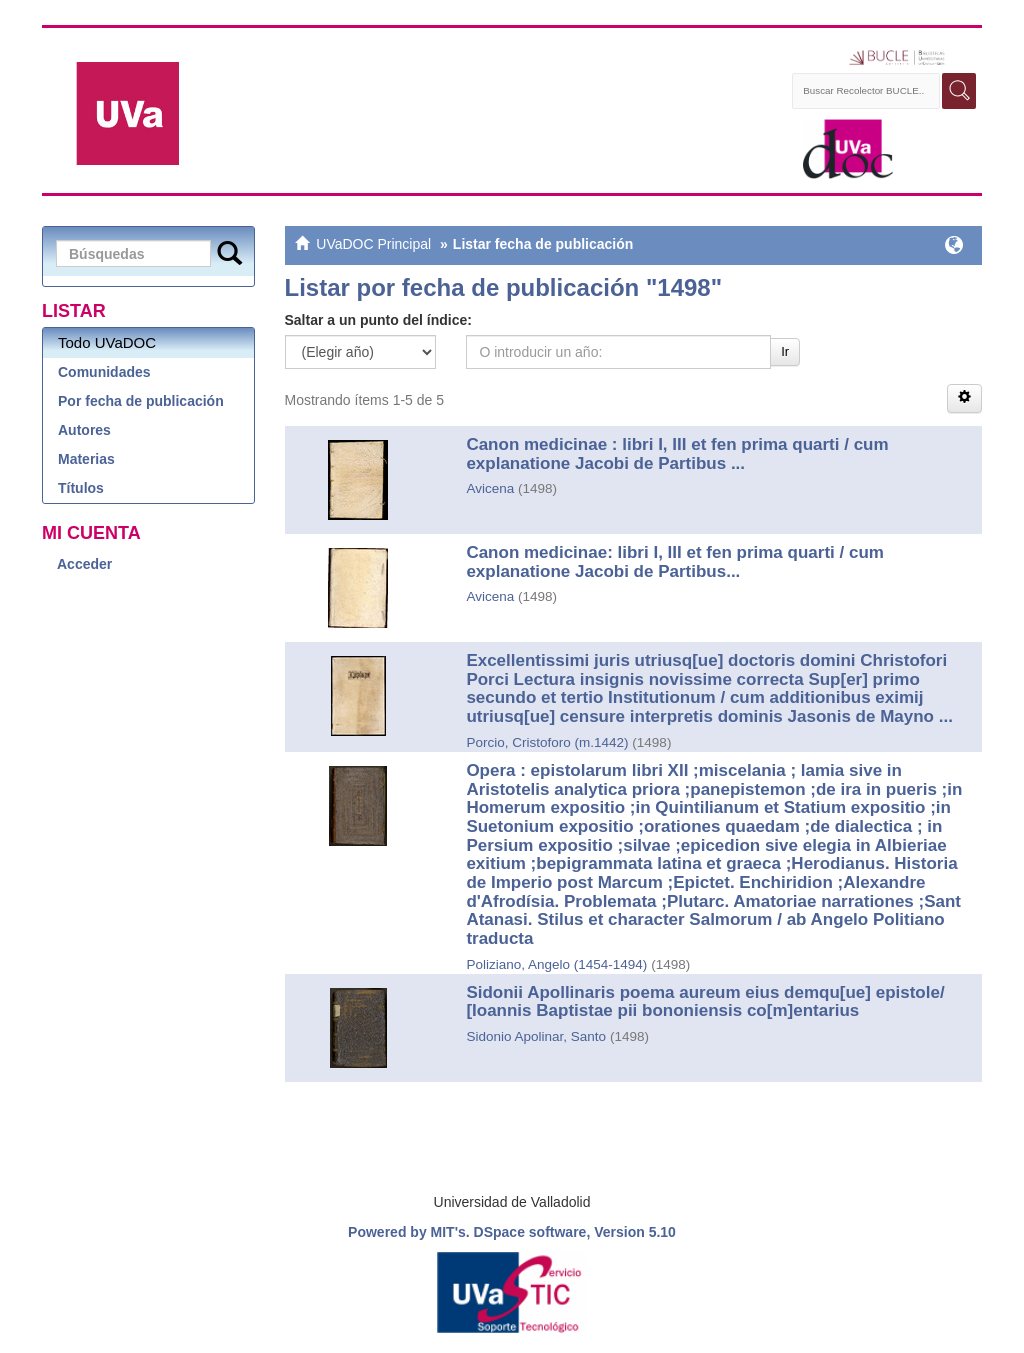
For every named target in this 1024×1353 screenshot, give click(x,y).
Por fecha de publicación (141, 401)
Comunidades (104, 372)
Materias (86, 459)
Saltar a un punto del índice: (378, 320)
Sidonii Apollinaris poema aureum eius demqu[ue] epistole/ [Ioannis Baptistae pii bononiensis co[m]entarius (705, 1002)
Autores (84, 430)
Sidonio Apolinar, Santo (536, 1036)
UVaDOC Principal (373, 244)
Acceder (84, 564)
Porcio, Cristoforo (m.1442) (547, 742)
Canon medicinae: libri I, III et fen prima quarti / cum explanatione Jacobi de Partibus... (675, 562)
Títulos (81, 488)
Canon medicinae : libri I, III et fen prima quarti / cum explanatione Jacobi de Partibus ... (677, 454)
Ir (785, 351)
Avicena (490, 488)
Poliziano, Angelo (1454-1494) (556, 964)
